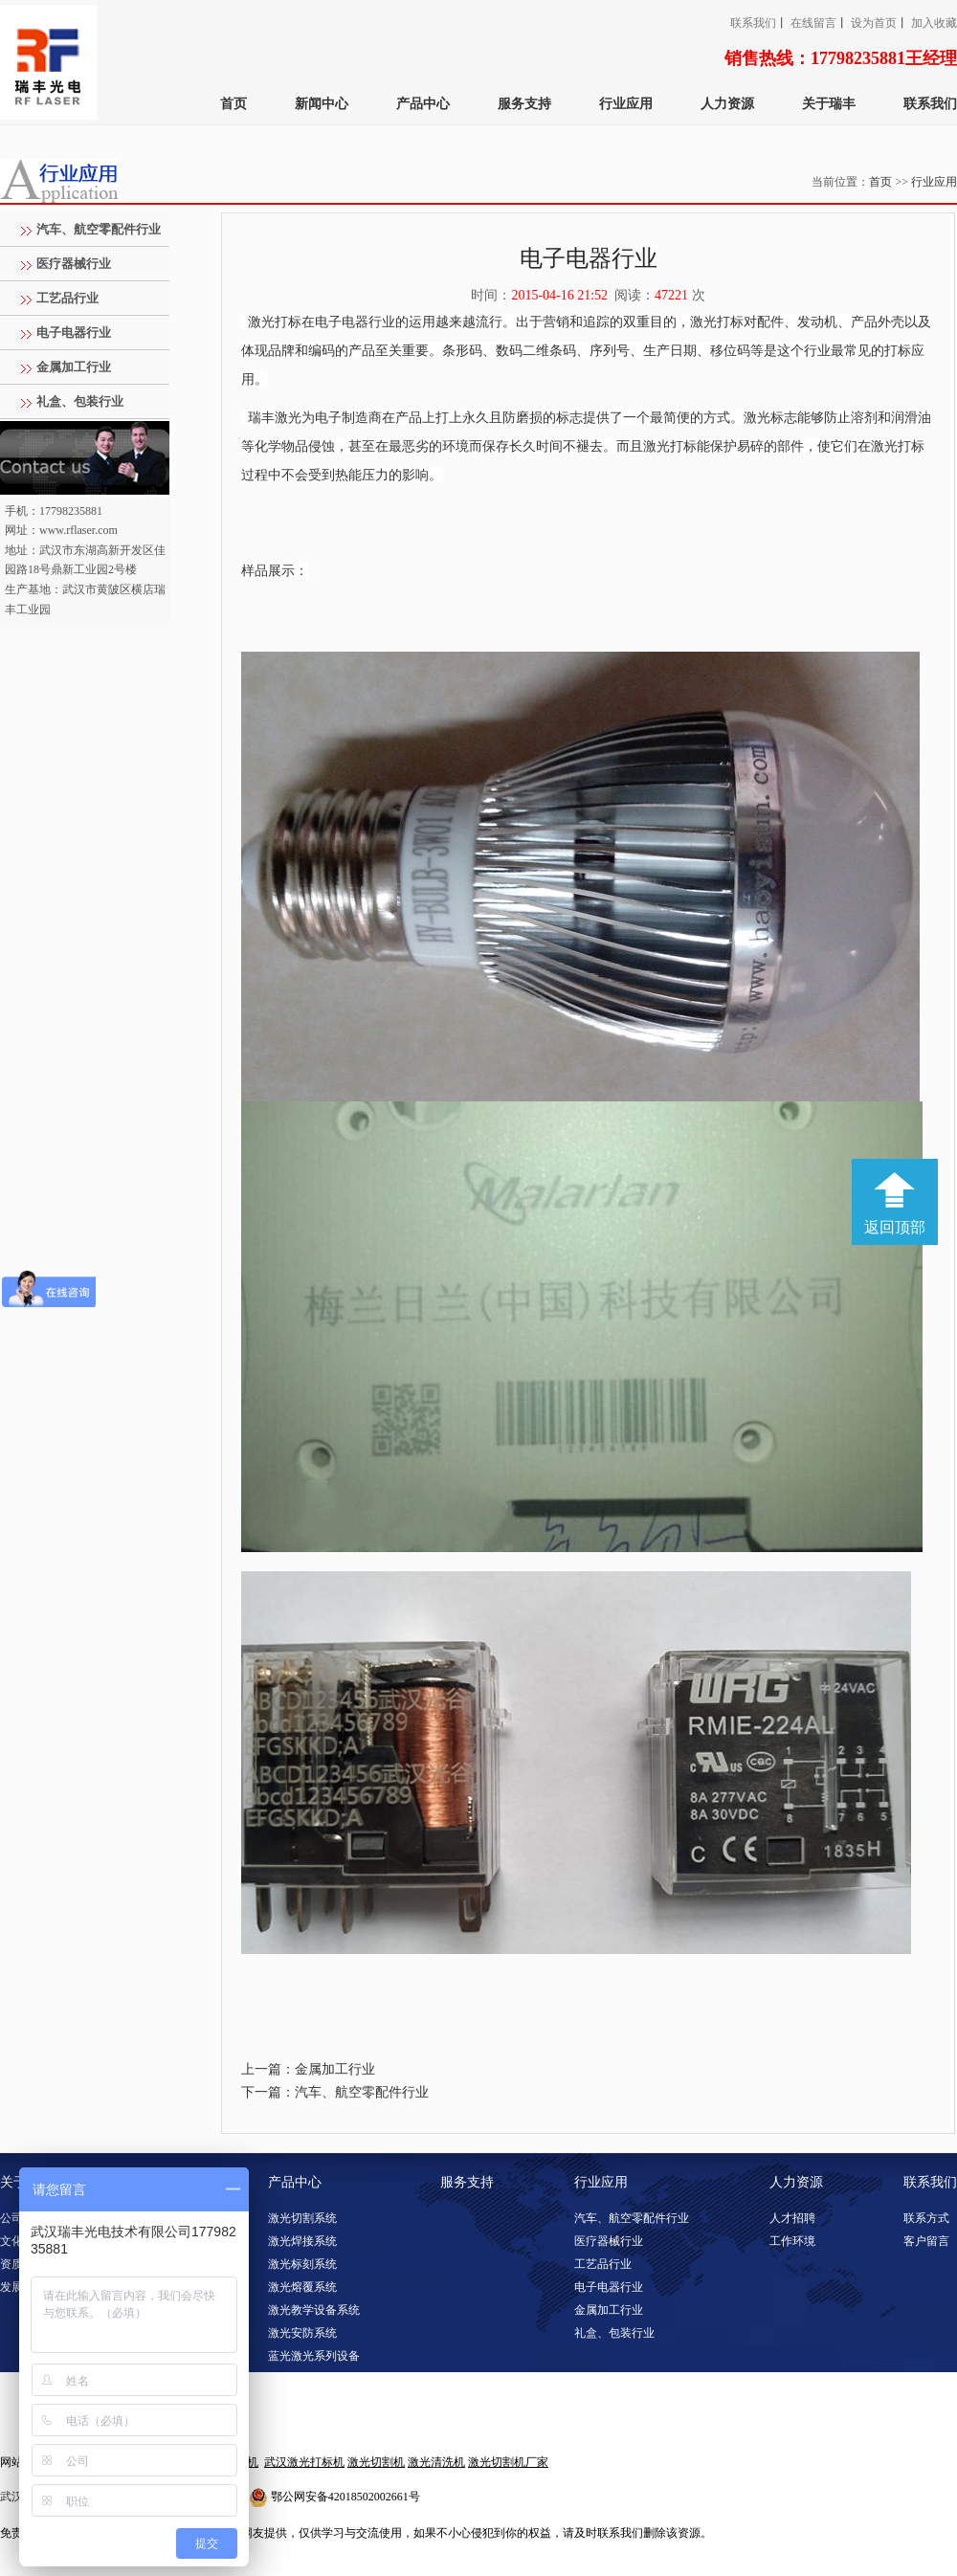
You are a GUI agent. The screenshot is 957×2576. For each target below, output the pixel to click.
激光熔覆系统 (302, 2287)
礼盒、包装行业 (79, 401)
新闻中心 (321, 104)
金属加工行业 (73, 367)
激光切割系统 (302, 2218)
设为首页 (874, 23)
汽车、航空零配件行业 (98, 229)
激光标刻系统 (302, 2264)
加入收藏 (934, 23)
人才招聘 (792, 2218)
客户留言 (926, 2241)
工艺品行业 (67, 298)
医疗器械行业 (73, 263)
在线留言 (813, 23)
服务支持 (524, 104)
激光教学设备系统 (314, 2310)
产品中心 (423, 104)
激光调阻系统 (302, 2402)
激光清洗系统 (302, 2379)
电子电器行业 (73, 332)
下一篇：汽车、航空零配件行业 (335, 2092)
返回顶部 (894, 1227)
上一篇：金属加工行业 (308, 2069)
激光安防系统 (302, 2333)
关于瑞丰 (829, 104)
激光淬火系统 (302, 2425)
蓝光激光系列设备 (314, 2356)
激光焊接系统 (302, 2241)
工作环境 (792, 2241)
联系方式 (926, 2218)
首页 (233, 104)
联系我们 (753, 23)
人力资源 (727, 104)
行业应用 (626, 104)
